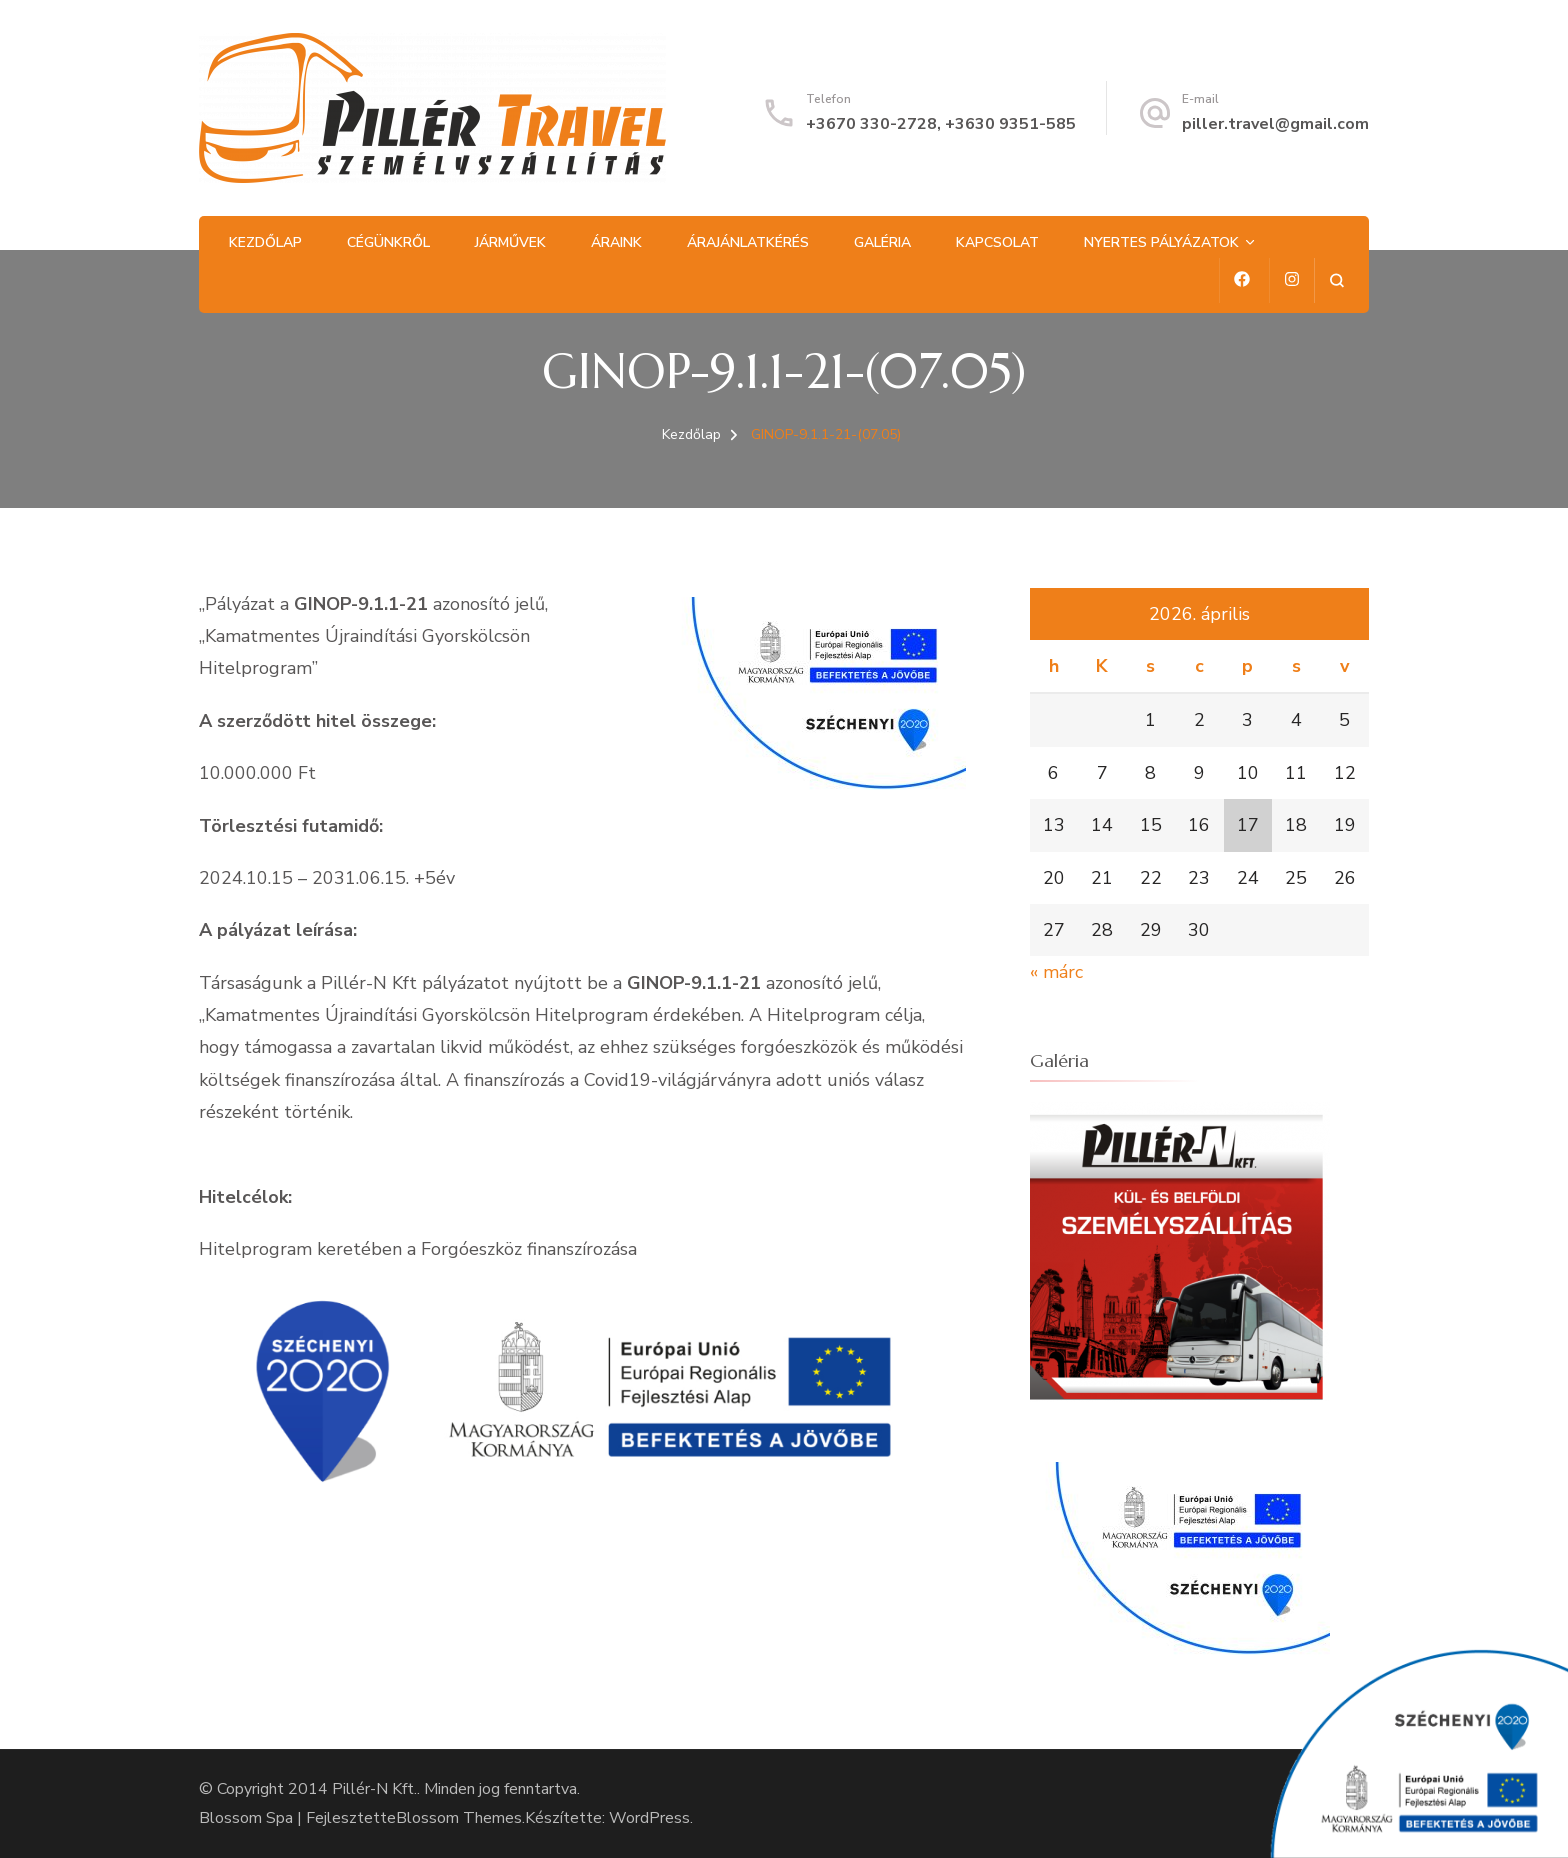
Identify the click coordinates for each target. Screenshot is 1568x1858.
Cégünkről (388, 242)
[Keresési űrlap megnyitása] (1336, 280)
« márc (1056, 972)
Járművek (510, 242)
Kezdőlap (265, 242)
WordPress (649, 1818)
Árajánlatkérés (748, 242)
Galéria (882, 242)
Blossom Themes (459, 1818)
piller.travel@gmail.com (1275, 124)
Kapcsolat (997, 242)
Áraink (616, 242)
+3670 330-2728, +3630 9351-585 (941, 124)
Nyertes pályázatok (1161, 242)
